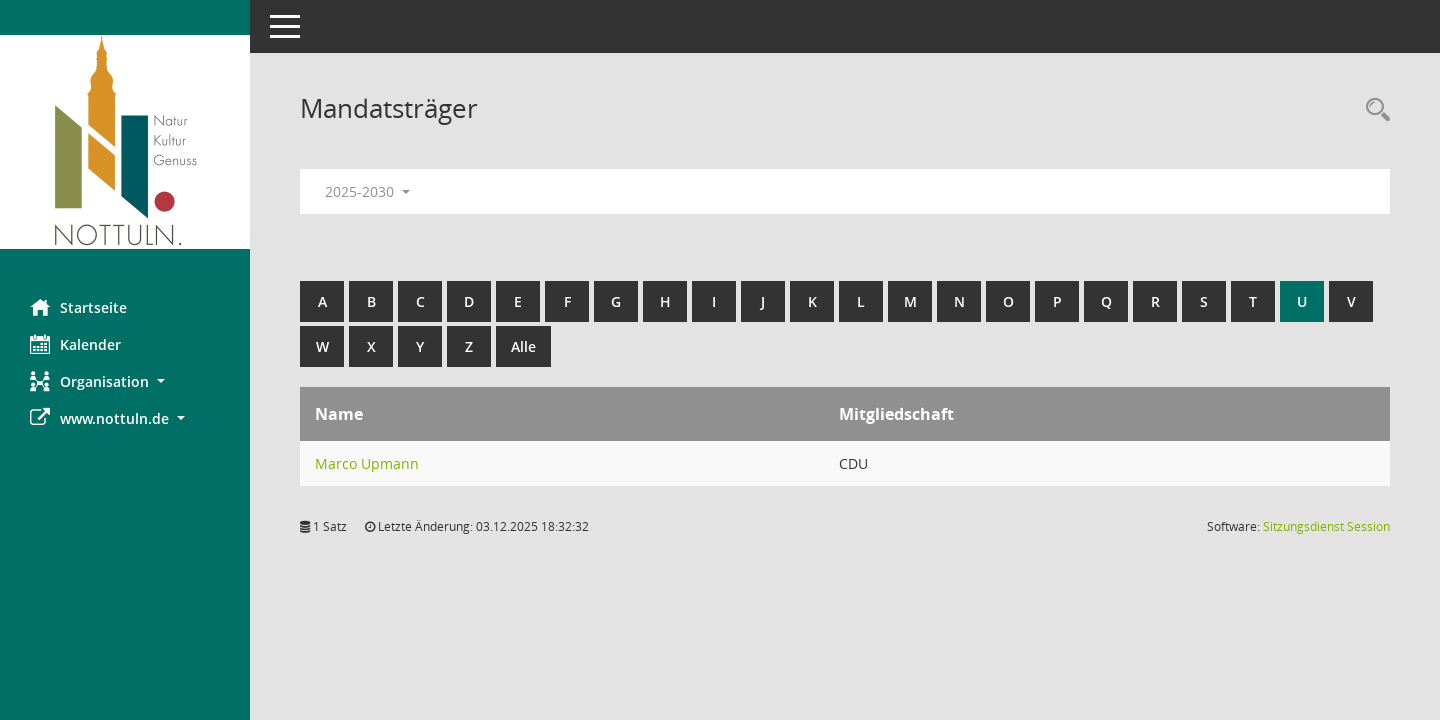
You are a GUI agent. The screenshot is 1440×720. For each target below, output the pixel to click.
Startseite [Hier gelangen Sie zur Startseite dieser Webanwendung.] (78, 307)
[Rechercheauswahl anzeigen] (1373, 110)
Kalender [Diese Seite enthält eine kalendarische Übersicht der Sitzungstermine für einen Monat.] (75, 344)
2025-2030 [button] (367, 191)
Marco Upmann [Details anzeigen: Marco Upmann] (367, 463)
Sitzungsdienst (1326, 526)
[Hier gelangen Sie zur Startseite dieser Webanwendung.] (125, 142)
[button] (125, 381)
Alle (523, 346)
